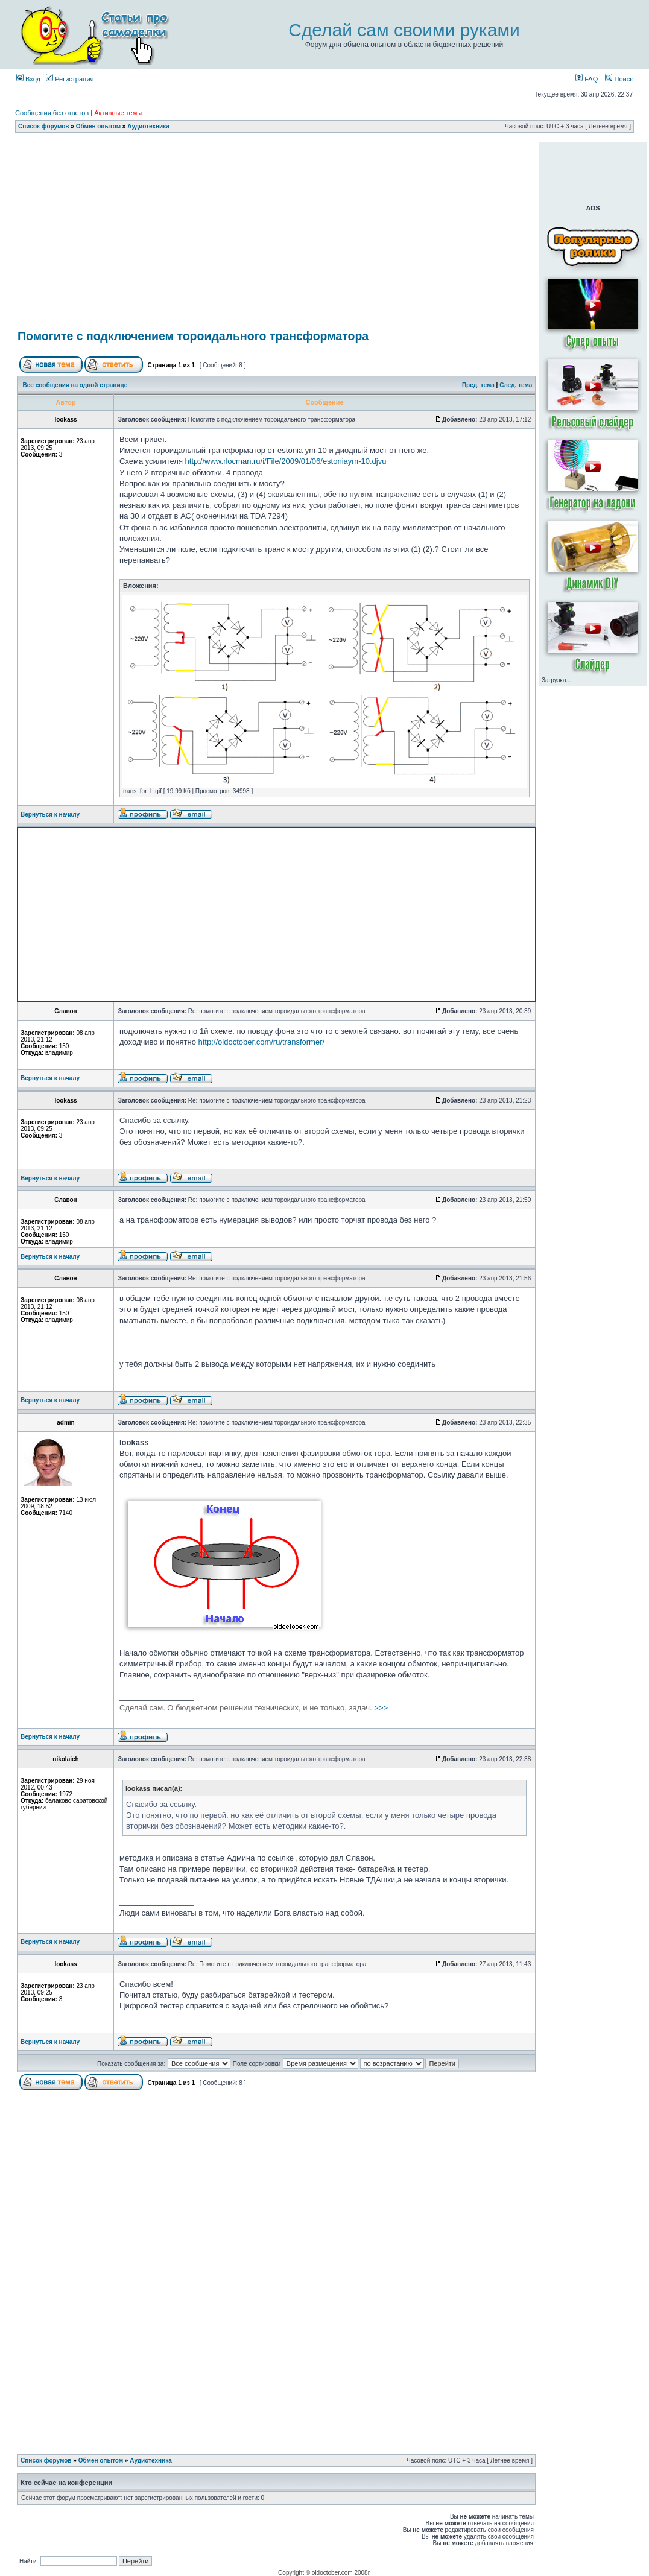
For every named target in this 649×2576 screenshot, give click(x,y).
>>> (253, 1707)
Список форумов (43, 126)
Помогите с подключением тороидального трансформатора (193, 336)
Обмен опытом (98, 126)
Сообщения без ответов (52, 112)
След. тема (515, 385)
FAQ (586, 79)
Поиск (619, 79)
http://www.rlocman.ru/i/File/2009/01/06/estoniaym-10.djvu (286, 461)
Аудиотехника (148, 126)
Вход (28, 79)
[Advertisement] (277, 232)
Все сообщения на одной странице (75, 385)
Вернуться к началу (50, 814)
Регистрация (69, 79)
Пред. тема (478, 385)
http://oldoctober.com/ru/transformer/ (261, 1041)
